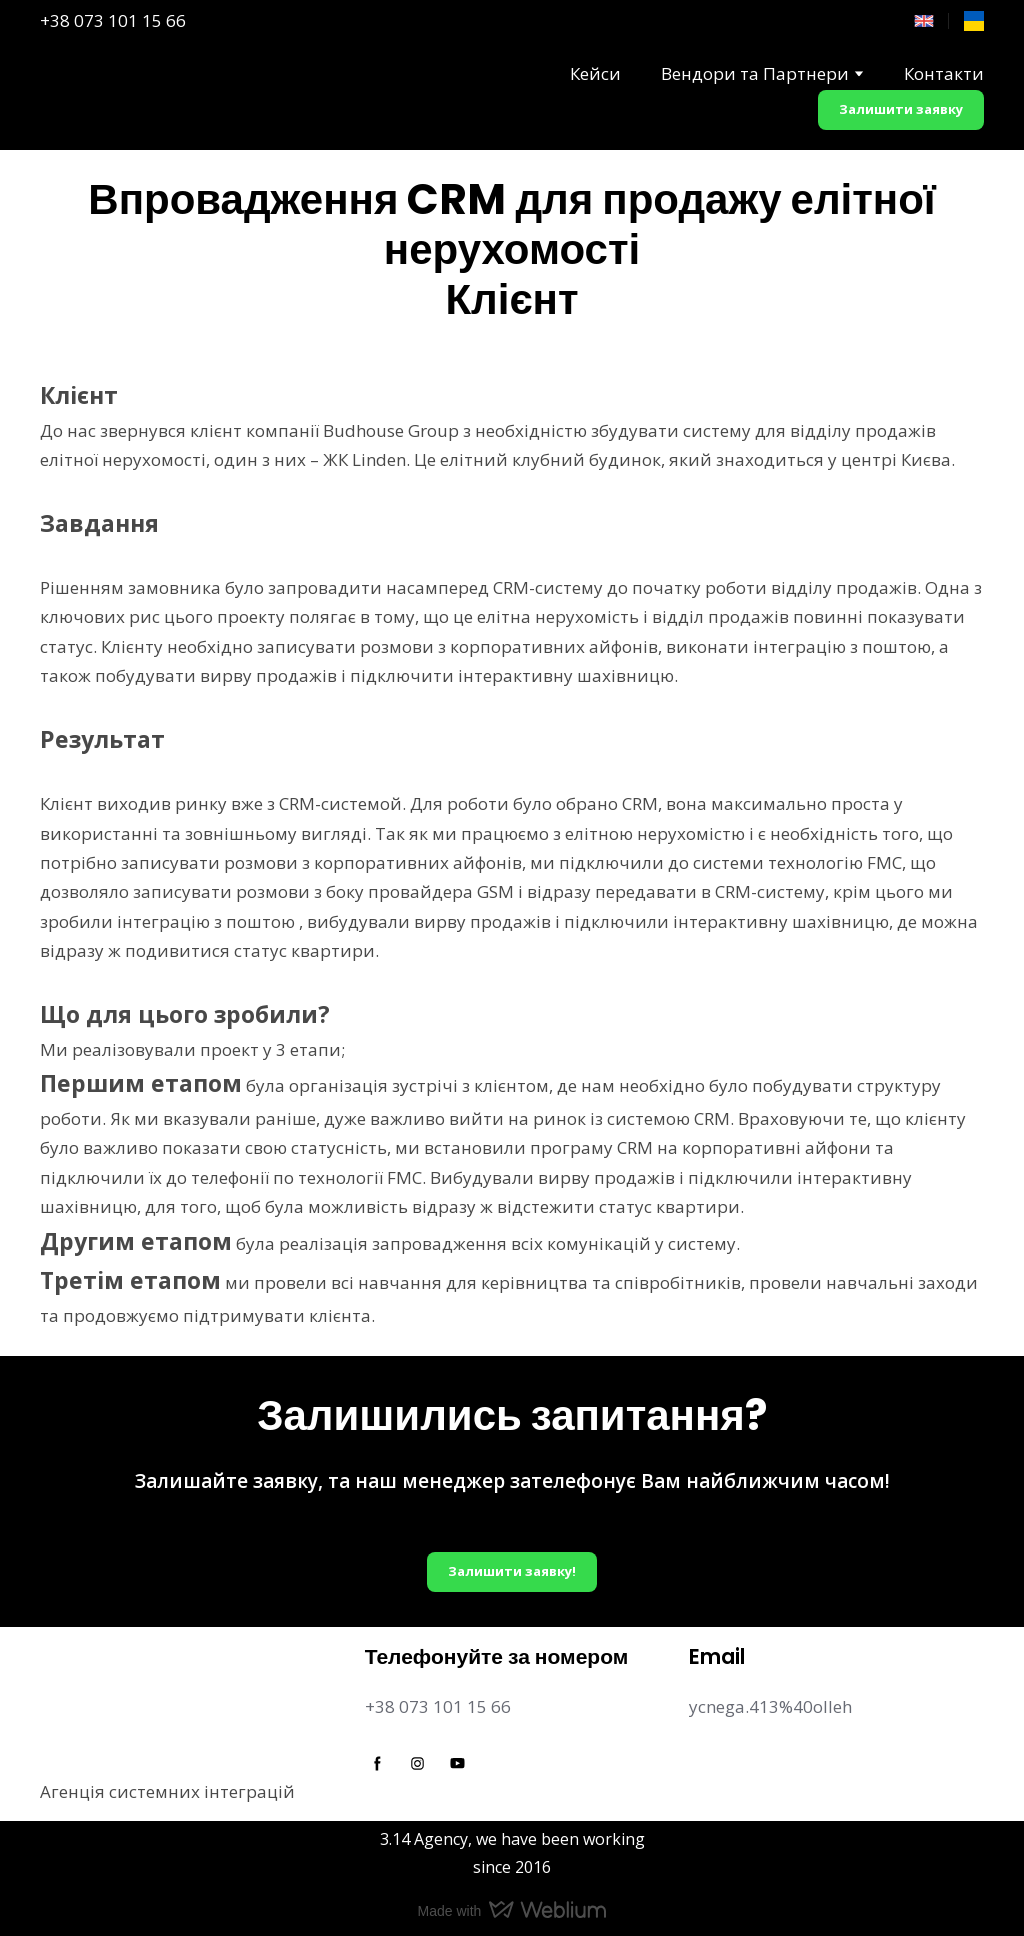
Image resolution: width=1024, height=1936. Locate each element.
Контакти (944, 73)
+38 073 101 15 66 (113, 20)
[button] (901, 110)
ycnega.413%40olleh (770, 1706)
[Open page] (924, 21)
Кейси (595, 73)
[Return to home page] (82, 96)
